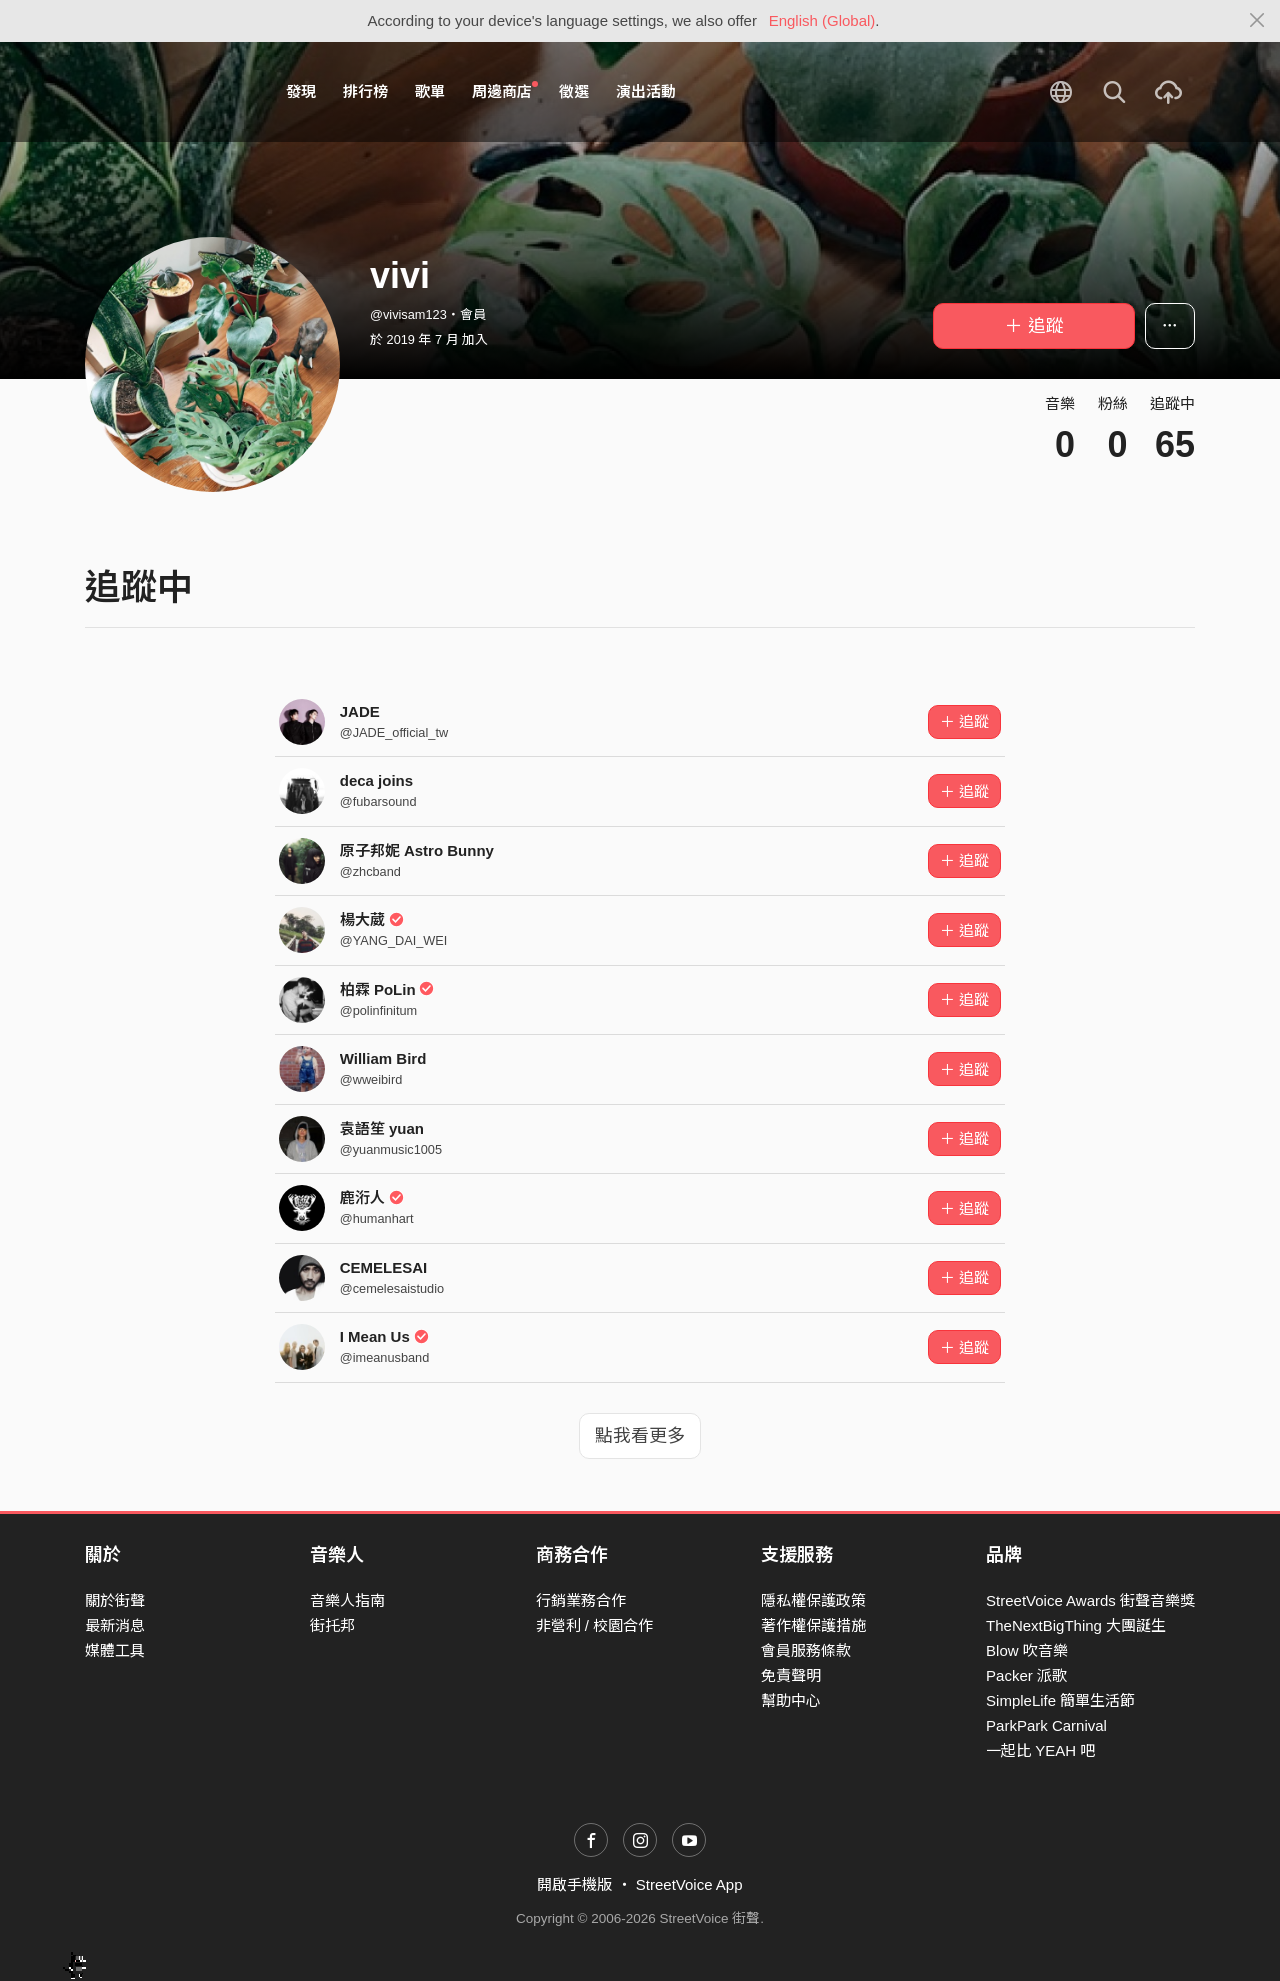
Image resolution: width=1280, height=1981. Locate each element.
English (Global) (822, 20)
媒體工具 (115, 1650)
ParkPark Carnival (1046, 1725)
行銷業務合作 (581, 1600)
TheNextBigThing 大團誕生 (1076, 1625)
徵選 (574, 91)
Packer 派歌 (1026, 1675)
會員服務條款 (806, 1650)
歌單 (430, 91)
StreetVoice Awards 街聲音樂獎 (1090, 1600)
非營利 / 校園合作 (595, 1625)
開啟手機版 (574, 1884)
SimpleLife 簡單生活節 (1060, 1700)
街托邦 (332, 1625)
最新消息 (115, 1625)
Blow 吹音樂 (1027, 1650)
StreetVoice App (689, 1884)
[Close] (1257, 21)
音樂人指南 (347, 1600)
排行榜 (365, 91)
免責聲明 (791, 1675)
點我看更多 (640, 1436)
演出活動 (646, 91)
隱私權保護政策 (813, 1600)
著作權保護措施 (813, 1625)
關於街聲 (115, 1600)
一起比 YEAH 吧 (1040, 1750)
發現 (301, 91)
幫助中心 (791, 1700)
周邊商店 (505, 91)
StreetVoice (167, 92)
